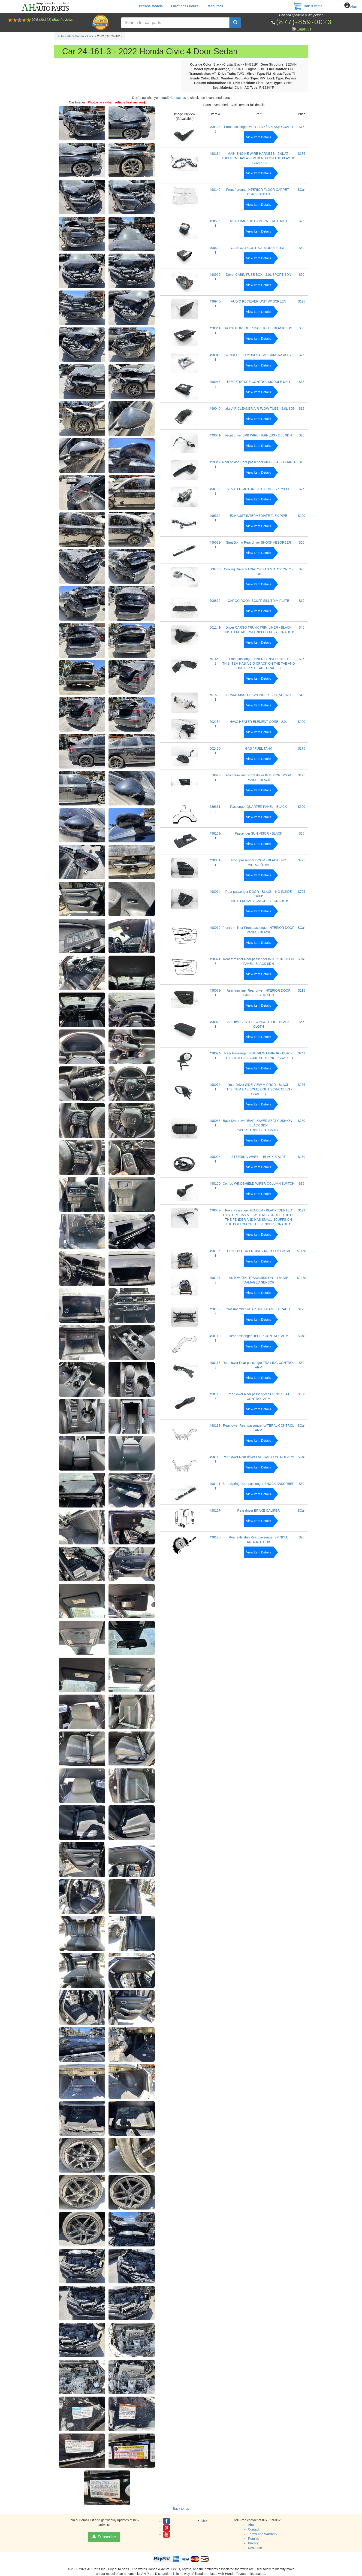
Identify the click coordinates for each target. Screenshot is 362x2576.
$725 (301, 860)
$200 (301, 721)
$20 (301, 435)
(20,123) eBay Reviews (56, 19)
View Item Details (258, 137)
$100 (301, 516)
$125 (301, 301)
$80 (301, 1363)
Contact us (178, 98)
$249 (301, 1053)
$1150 (301, 1251)
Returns (253, 2538)
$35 (301, 833)
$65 (301, 382)
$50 (301, 248)
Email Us (303, 29)
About (354, 7)
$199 (301, 1210)
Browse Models (151, 6)
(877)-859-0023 (304, 22)
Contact (253, 2529)
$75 (301, 221)
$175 (301, 153)
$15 (301, 127)
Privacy (253, 2543)
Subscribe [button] (104, 2536)
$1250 (301, 1278)
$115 (301, 990)
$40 (301, 627)
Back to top (181, 2508)
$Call (301, 189)
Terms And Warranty (262, 2534)
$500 (301, 806)
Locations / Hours (184, 6)
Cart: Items (307, 6)
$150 (301, 1121)
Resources (215, 6)
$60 (301, 274)
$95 (301, 1537)
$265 (301, 1085)
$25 (301, 659)
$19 (301, 408)
